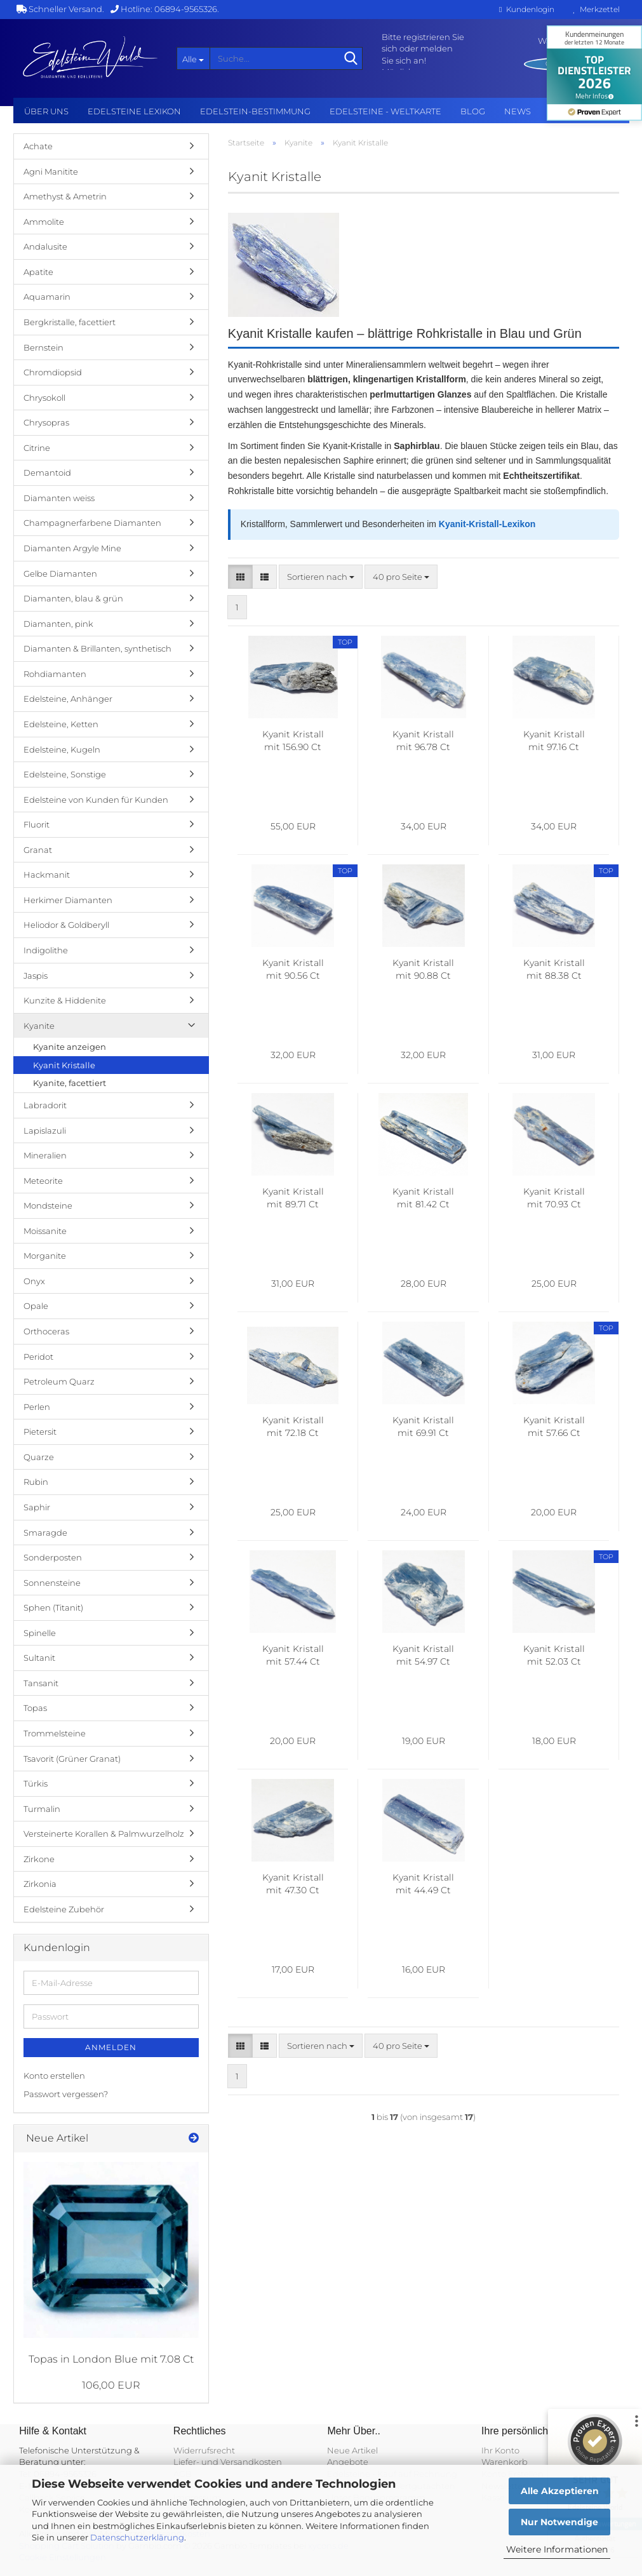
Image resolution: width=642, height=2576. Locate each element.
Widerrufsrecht (204, 2450)
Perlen (36, 1407)
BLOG (472, 111)
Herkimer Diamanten (67, 900)
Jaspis (35, 975)
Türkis (35, 1783)
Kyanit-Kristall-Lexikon (487, 524)
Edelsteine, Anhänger (67, 699)
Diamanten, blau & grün (73, 598)
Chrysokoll (44, 397)
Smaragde (45, 1532)
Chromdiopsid (52, 372)
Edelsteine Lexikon (134, 111)
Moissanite (45, 1231)
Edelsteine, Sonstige (64, 774)
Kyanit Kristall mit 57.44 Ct (293, 1655)
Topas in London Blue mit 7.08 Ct (111, 2359)
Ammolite (43, 222)
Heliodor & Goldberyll (66, 925)
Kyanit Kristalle (64, 1065)
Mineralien (45, 1155)
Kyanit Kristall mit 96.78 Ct (423, 740)
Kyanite (39, 1026)
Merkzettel (596, 9)
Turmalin (41, 1809)
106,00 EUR (111, 2385)
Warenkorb (504, 2462)
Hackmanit (46, 874)
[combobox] (321, 577)
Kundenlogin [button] (526, 9)
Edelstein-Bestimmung (255, 111)
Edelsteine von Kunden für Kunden (95, 800)
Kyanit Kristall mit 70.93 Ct (554, 1198)
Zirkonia (40, 1884)
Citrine (36, 448)
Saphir (36, 1507)
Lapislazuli (44, 1130)
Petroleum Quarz (59, 1381)
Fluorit (36, 824)
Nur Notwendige (559, 2522)
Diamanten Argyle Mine (72, 548)
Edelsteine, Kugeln (61, 749)
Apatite (38, 272)
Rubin (35, 1482)
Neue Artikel (352, 2450)
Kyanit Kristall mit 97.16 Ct (554, 740)
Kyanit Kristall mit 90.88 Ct (423, 969)
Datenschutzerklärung (137, 2537)
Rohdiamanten (54, 674)
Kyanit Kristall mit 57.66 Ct (554, 1426)
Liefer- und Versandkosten (227, 2462)
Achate (38, 146)
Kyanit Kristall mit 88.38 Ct (554, 969)
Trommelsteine (54, 1733)
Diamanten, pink (58, 624)
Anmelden (111, 2047)
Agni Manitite (50, 171)
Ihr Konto (500, 2450)
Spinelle (39, 1633)
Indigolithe (45, 950)
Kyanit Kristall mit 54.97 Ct (423, 1655)
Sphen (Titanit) (53, 1607)
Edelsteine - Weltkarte (385, 111)
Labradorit (45, 1105)
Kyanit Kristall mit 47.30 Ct (293, 1884)
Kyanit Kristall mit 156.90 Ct (293, 740)
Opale (35, 1306)
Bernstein (43, 347)
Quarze (38, 1457)
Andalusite (45, 246)
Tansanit (40, 1683)
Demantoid (47, 472)
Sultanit (39, 1658)
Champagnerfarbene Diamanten (92, 523)
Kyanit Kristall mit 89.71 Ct (293, 1198)
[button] (240, 577)
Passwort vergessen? (65, 2094)
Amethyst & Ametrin (65, 196)
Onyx (34, 1281)
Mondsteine (47, 1205)
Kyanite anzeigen (69, 1047)
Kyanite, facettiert (69, 1083)
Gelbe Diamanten (60, 573)
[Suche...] (193, 58)
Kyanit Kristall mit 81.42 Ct (423, 1198)
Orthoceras (46, 1331)
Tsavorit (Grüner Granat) (72, 1759)
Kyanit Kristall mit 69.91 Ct (423, 1426)
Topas (35, 1708)
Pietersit (40, 1431)
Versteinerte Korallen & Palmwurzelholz (103, 1833)
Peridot (38, 1357)
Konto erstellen (54, 2075)
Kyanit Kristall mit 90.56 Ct (293, 969)
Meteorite (43, 1181)
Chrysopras (46, 422)
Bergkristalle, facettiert (69, 322)
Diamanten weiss (59, 498)
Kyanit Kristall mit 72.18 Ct (293, 1426)
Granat (37, 850)
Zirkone (39, 1859)
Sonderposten (52, 1557)
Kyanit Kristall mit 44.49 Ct (423, 1884)
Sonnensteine (52, 1583)
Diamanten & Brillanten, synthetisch (97, 648)
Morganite (44, 1256)
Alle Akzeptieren (560, 2491)
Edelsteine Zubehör (63, 1909)
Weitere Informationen (557, 2549)
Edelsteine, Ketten (60, 724)
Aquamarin (46, 297)
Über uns (46, 111)
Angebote (347, 2462)
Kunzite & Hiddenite (64, 1000)
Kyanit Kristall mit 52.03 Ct (554, 1655)
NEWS (517, 111)
